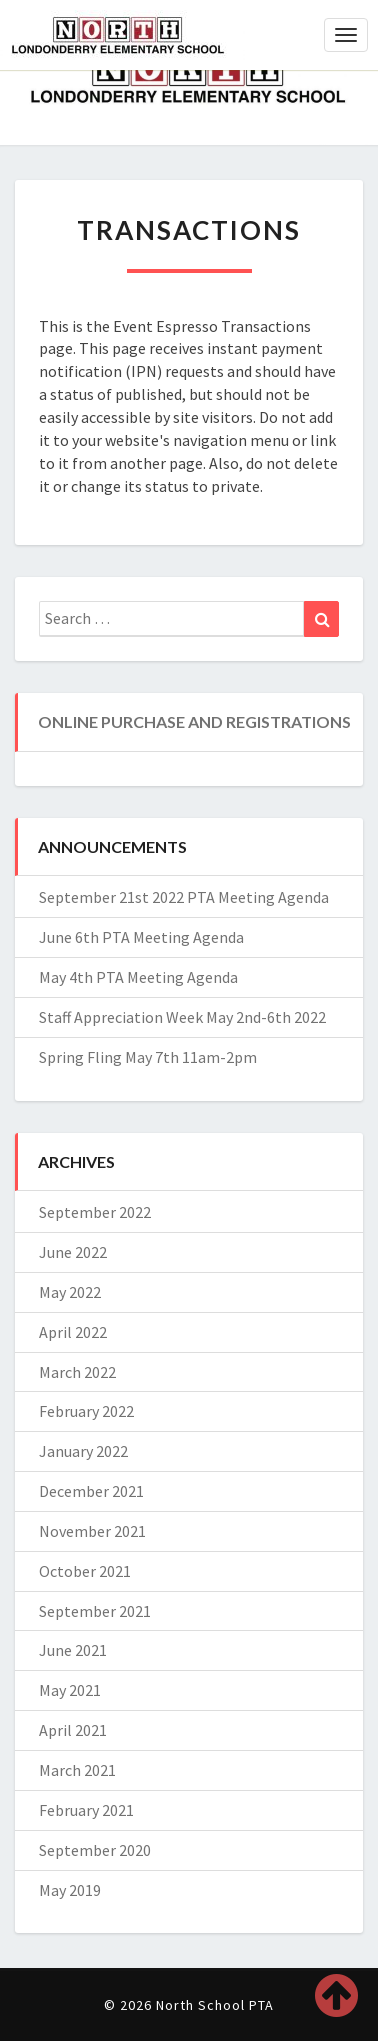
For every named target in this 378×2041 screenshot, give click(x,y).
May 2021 (70, 1690)
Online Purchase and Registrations (194, 721)
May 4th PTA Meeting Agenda (138, 977)
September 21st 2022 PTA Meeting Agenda (184, 897)
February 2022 (86, 1411)
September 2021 (95, 1611)
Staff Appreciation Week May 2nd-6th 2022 (182, 1017)
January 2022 (83, 1451)
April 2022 (73, 1332)
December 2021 (91, 1491)
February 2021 (86, 1810)
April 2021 (73, 1730)
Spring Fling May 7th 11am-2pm (148, 1057)
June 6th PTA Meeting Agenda (141, 937)
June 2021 (73, 1650)
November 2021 (92, 1531)
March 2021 (77, 1770)
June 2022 (73, 1252)
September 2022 (95, 1212)
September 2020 (95, 1850)
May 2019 (70, 1890)
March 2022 (77, 1372)
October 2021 (85, 1571)
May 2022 (70, 1292)
